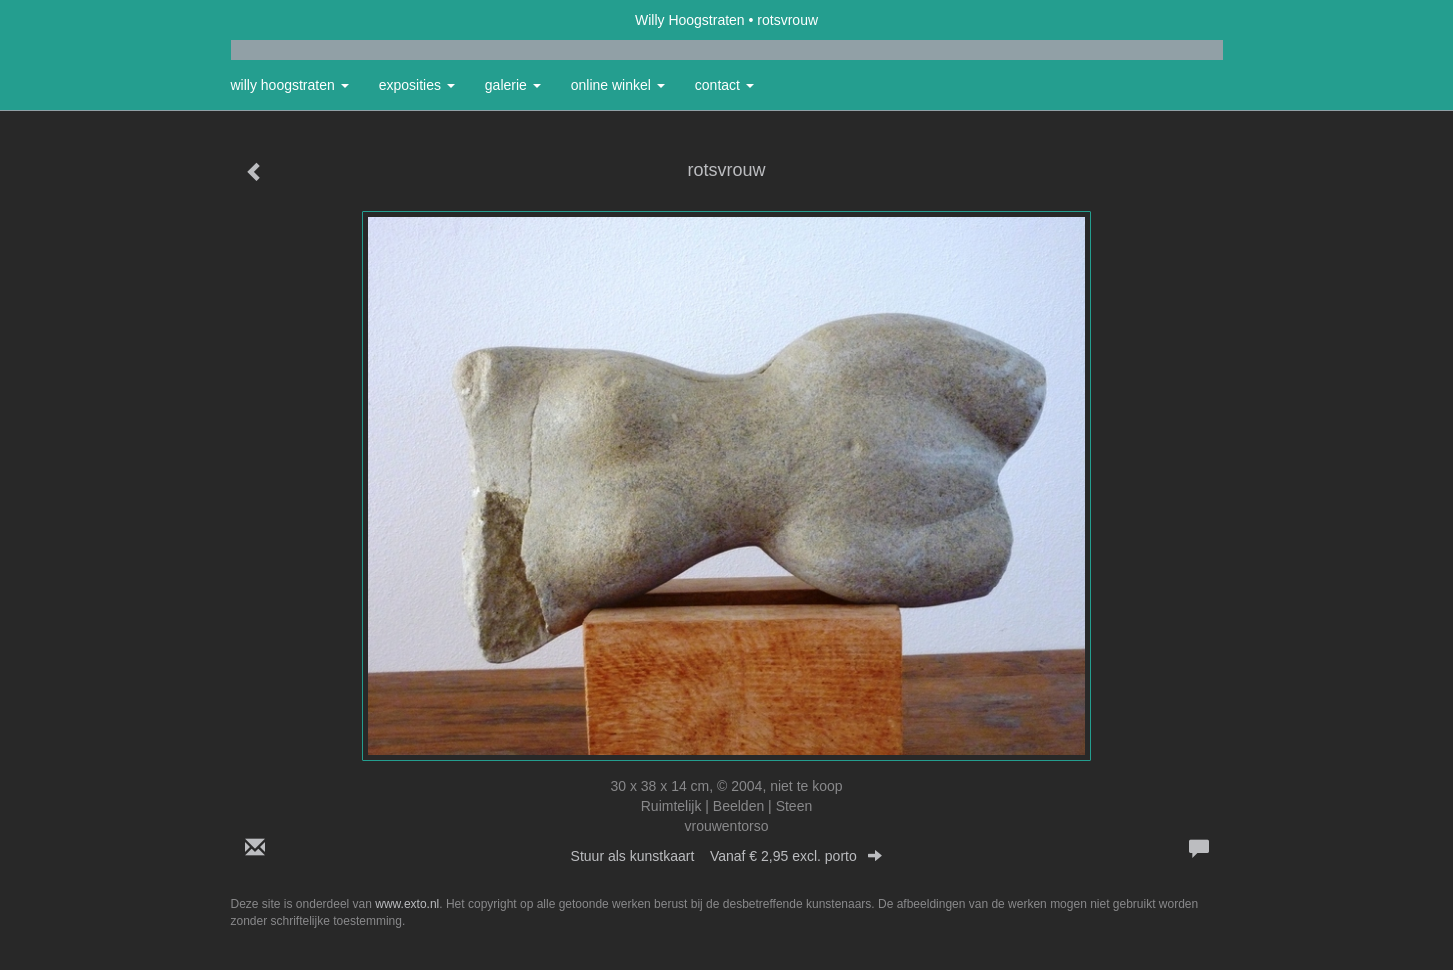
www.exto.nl (407, 904)
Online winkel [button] (618, 85)
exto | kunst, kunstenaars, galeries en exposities (287, 20)
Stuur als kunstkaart (727, 856)
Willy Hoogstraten (690, 20)
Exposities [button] (417, 85)
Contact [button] (724, 85)
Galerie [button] (513, 85)
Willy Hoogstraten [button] (290, 85)
